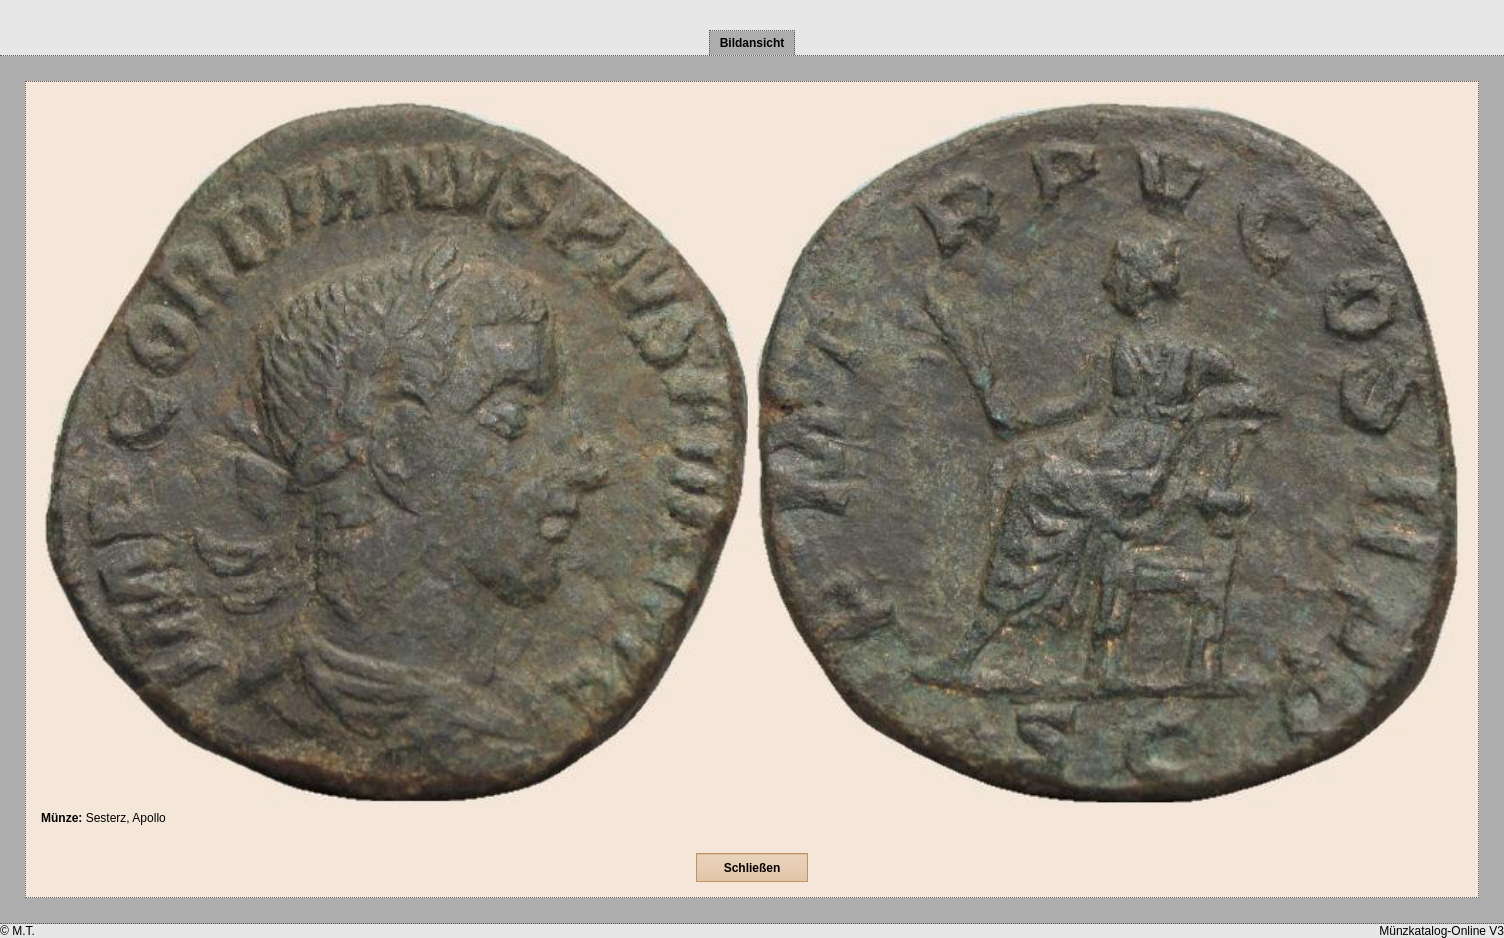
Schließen (752, 868)
